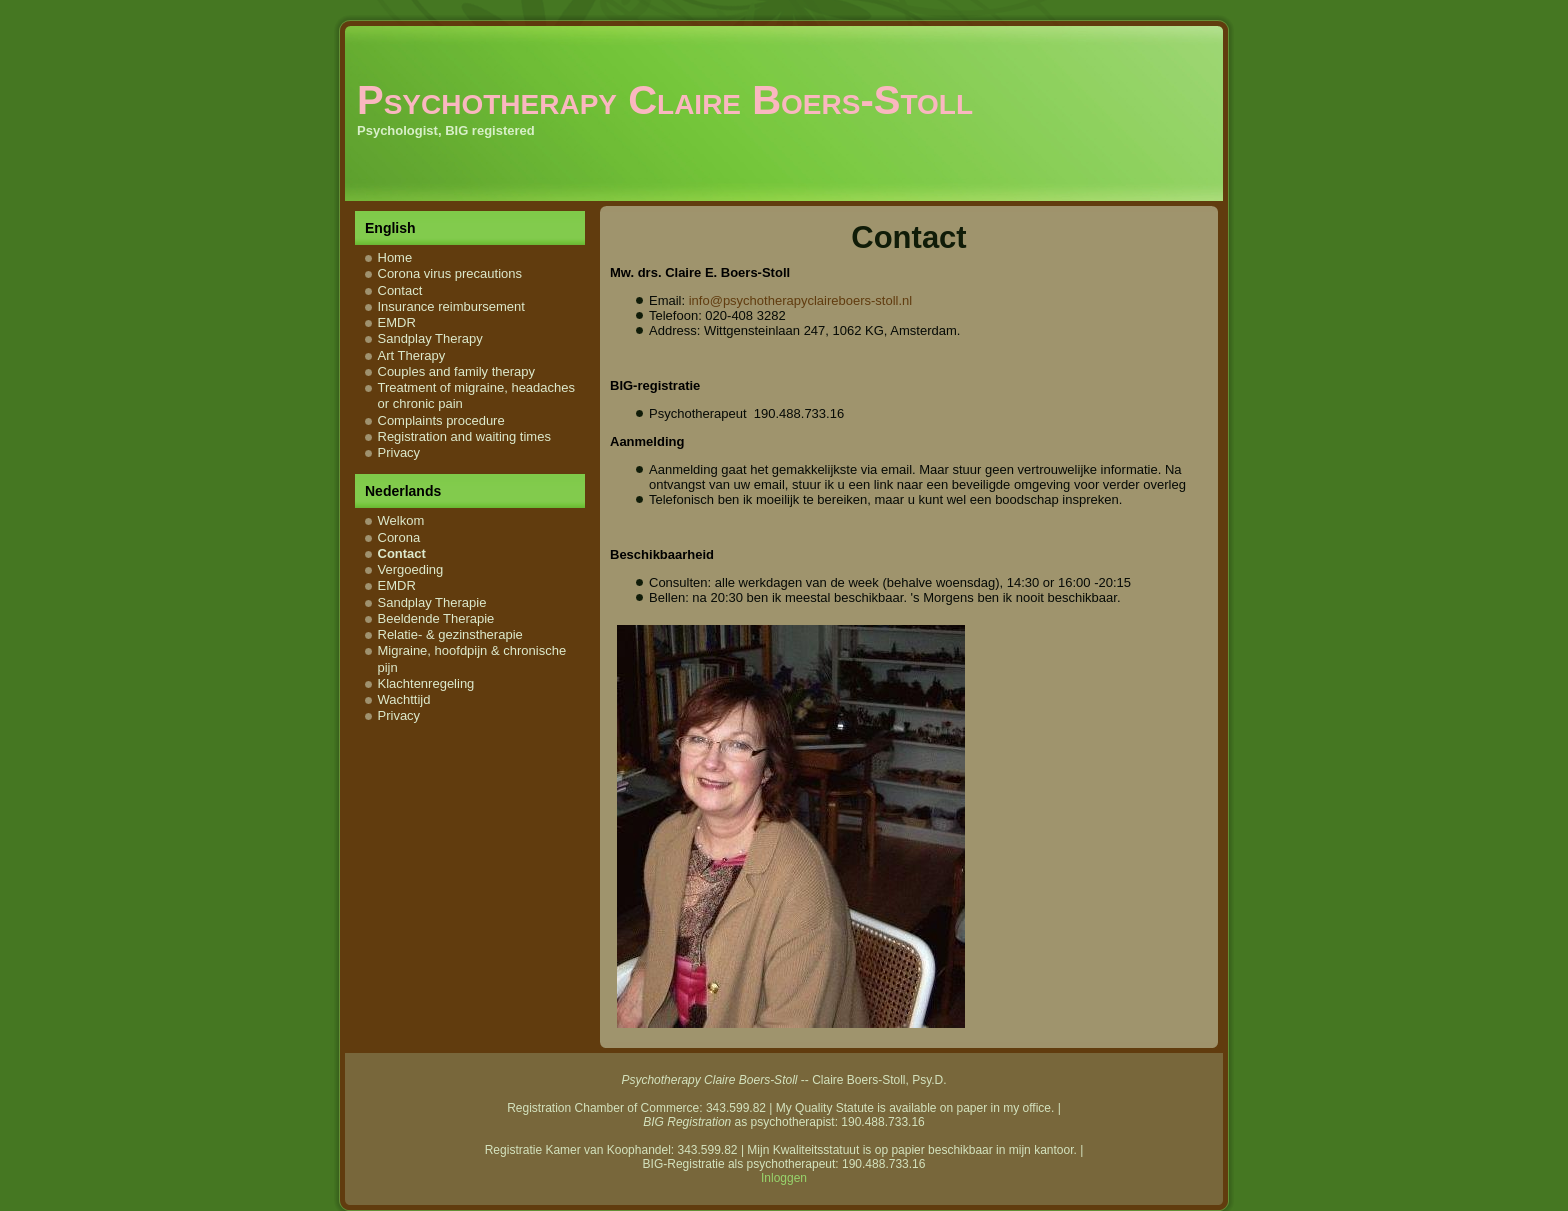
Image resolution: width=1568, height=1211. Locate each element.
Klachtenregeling (426, 683)
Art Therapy (412, 355)
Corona (399, 537)
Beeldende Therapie (436, 618)
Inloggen (784, 1178)
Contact (400, 290)
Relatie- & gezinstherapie (450, 634)
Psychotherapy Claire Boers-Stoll (665, 100)
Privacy (399, 452)
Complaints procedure (441, 420)
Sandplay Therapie (432, 602)
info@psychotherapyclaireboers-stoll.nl (800, 300)
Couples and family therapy (457, 371)
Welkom (401, 520)
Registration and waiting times (464, 436)
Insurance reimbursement (451, 306)
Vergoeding (411, 569)
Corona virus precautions (450, 273)
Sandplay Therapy (430, 338)
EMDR (397, 322)
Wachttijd (404, 699)
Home (395, 257)
